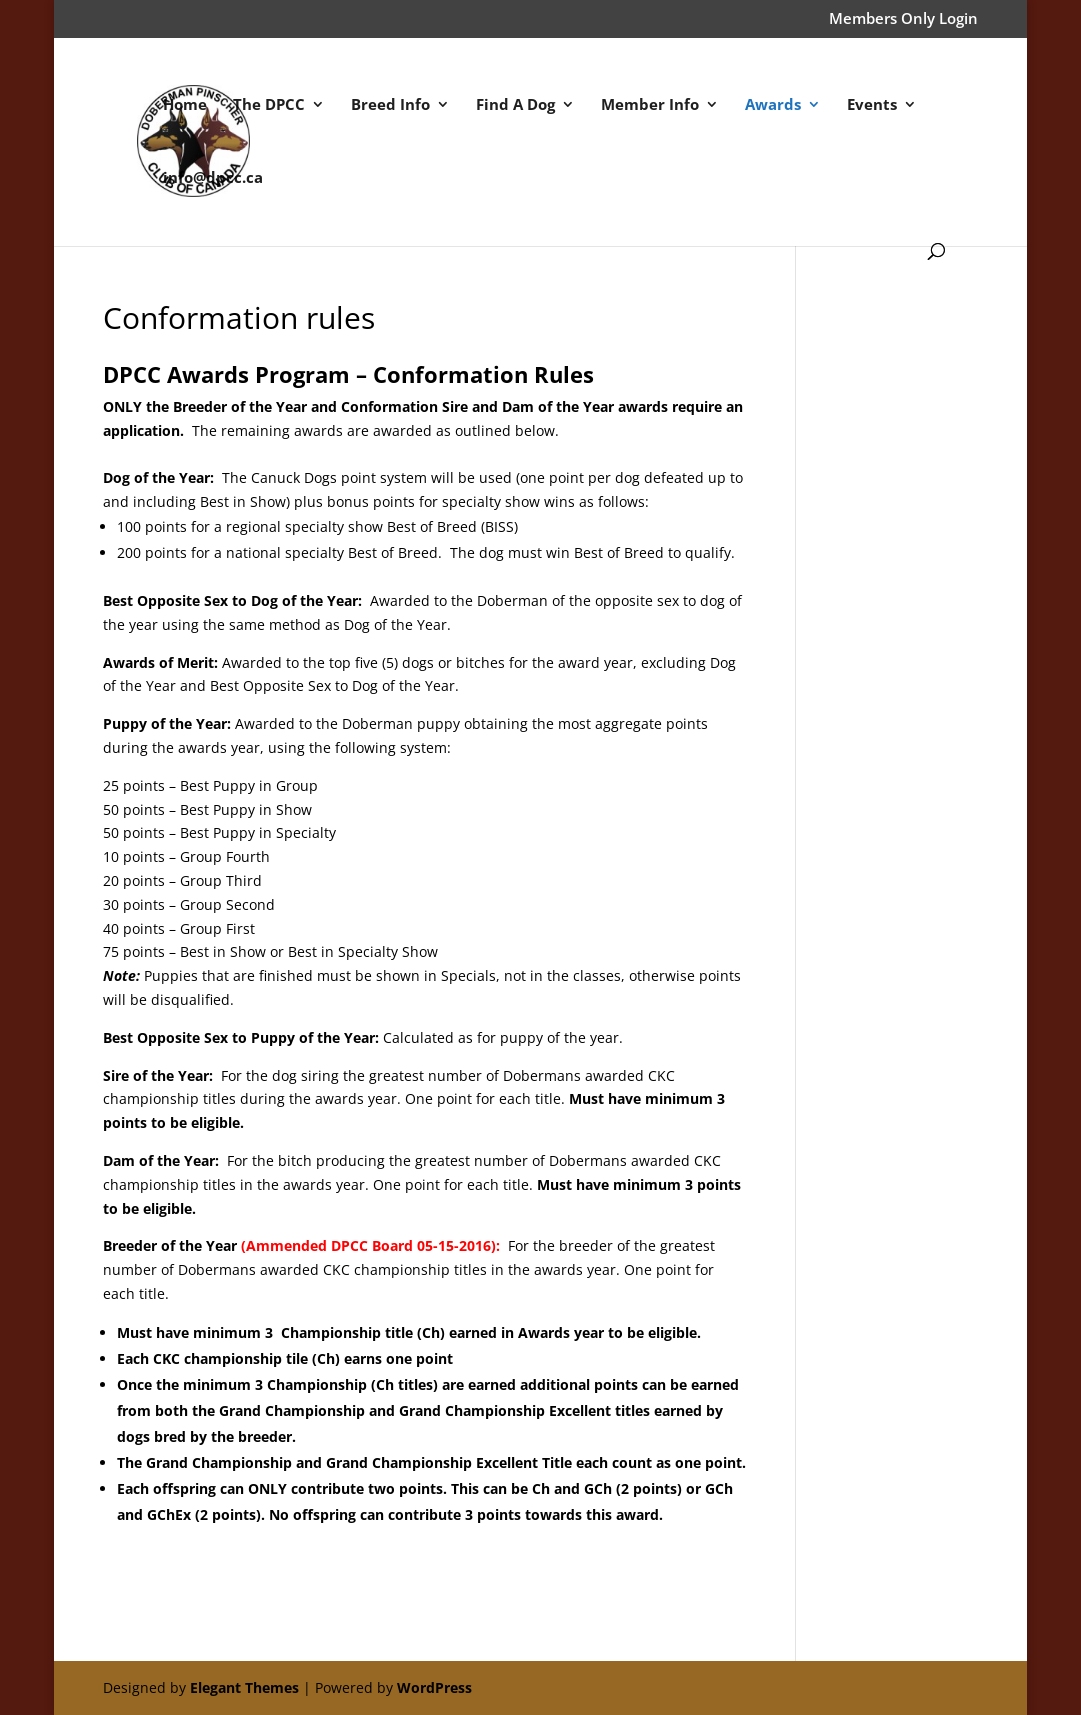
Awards (773, 105)
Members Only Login (903, 19)
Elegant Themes (244, 1687)
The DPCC (269, 105)
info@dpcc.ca (213, 178)
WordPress (434, 1687)
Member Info (650, 105)
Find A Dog (515, 105)
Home (185, 105)
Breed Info (390, 105)
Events (872, 105)
